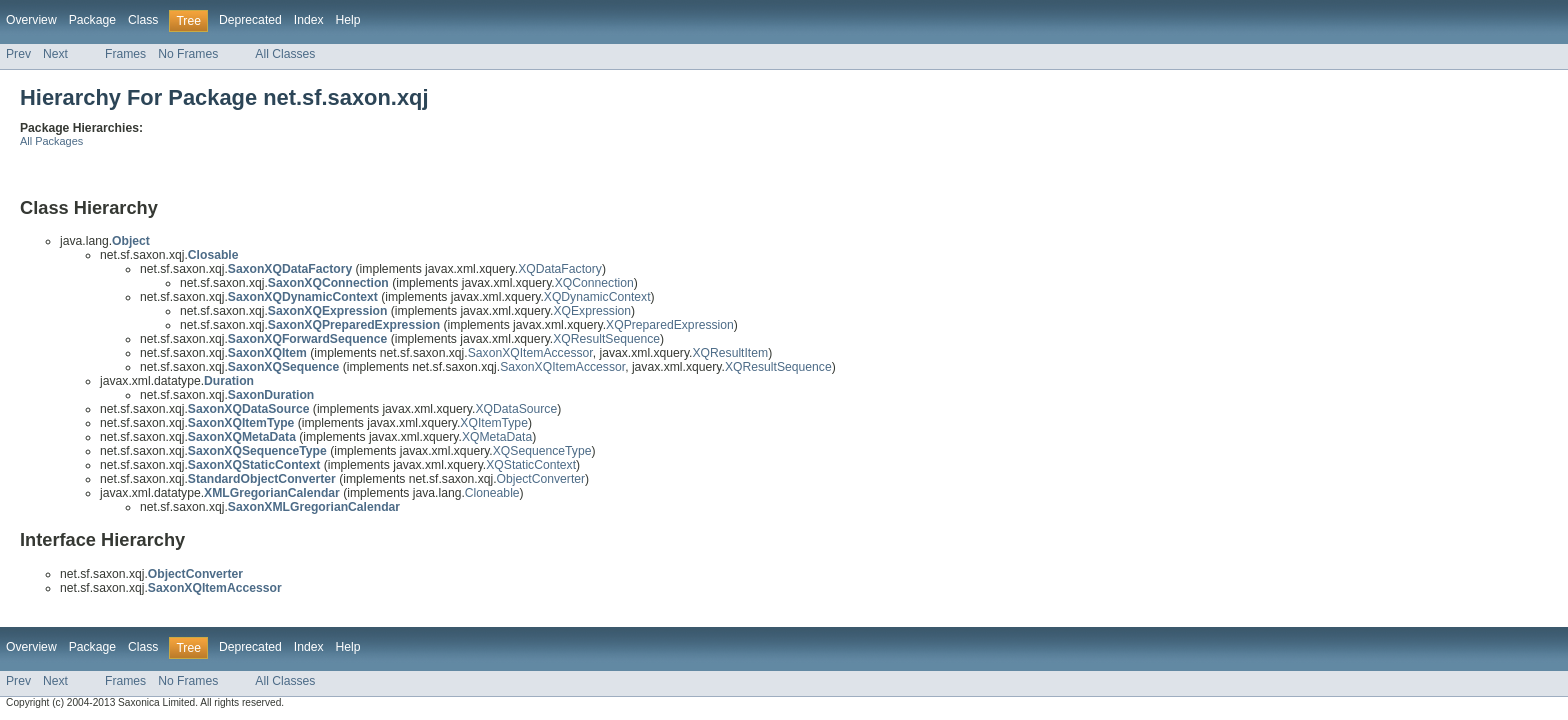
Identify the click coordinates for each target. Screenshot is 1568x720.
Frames (125, 54)
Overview (31, 20)
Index (309, 20)
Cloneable (492, 493)
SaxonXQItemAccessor (530, 353)
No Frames (188, 54)
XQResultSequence (606, 339)
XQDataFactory (560, 269)
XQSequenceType (542, 451)
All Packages (51, 141)
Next (55, 54)
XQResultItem (730, 353)
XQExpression (592, 311)
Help (348, 20)
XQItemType (494, 423)
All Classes (285, 54)
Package (92, 20)
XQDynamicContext (597, 297)
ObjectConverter (541, 479)
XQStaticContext (531, 465)
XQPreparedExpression (670, 325)
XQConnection (594, 283)
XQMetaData (497, 437)
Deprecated (250, 20)
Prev (18, 54)
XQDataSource (516, 409)
